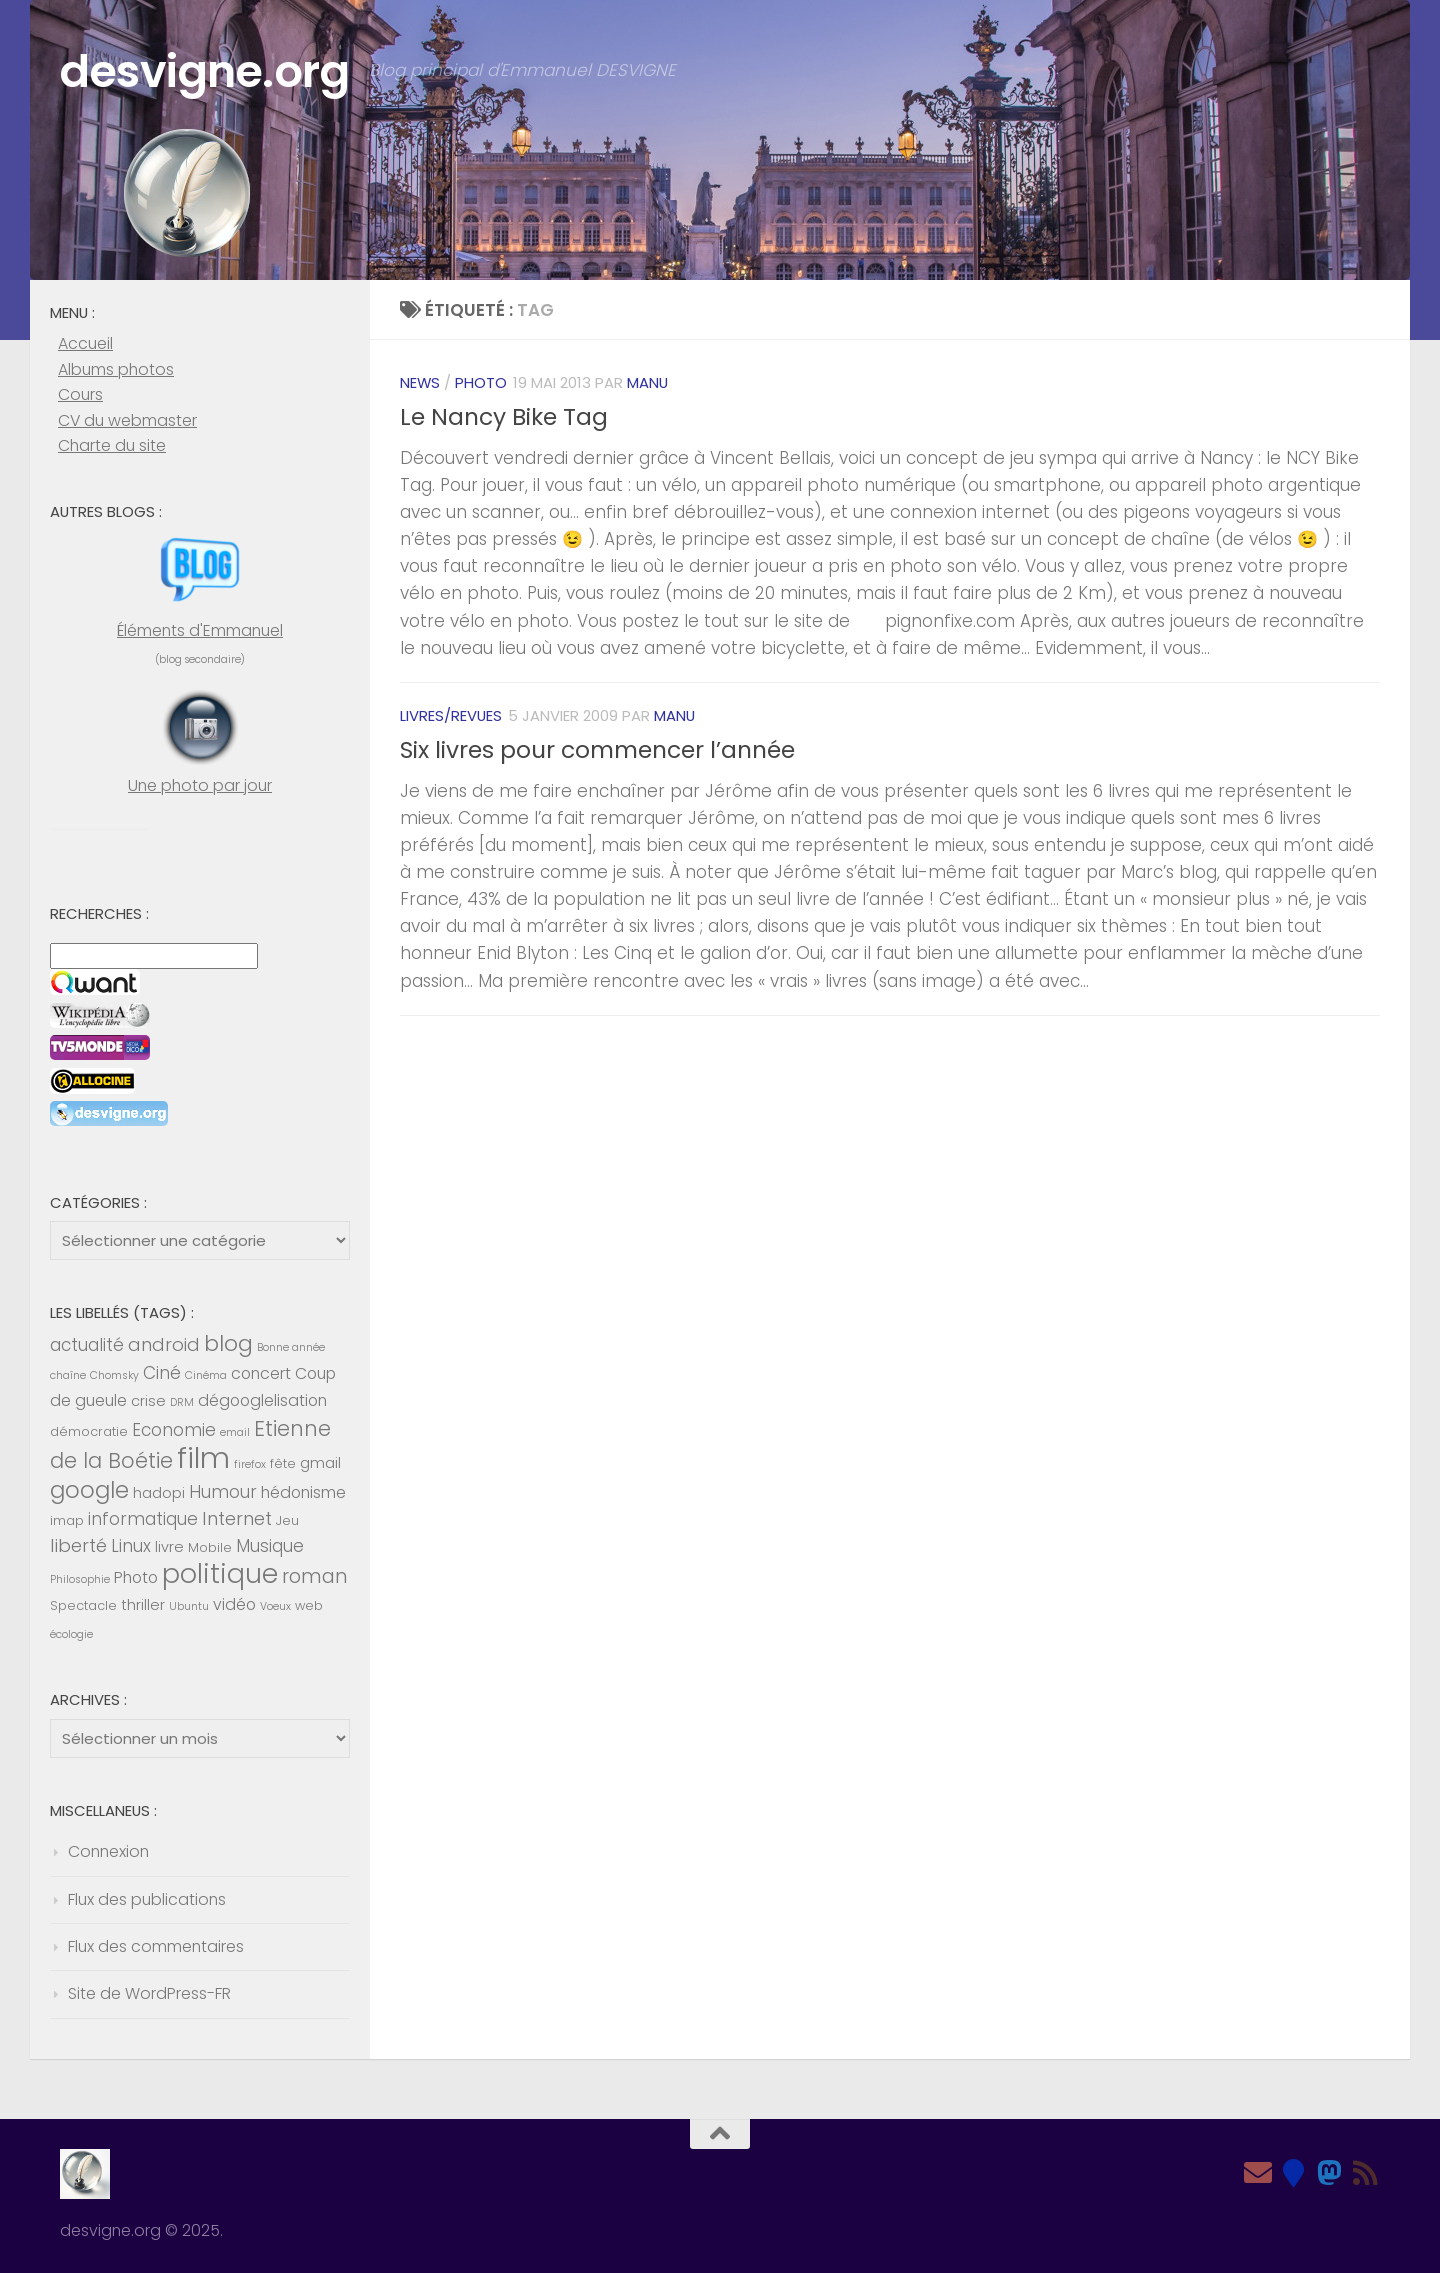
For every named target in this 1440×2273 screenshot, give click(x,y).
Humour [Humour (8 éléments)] (223, 1492)
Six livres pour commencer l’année (597, 750)
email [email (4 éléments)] (235, 1432)
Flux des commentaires (156, 1946)
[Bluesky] (1294, 2173)
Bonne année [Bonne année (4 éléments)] (291, 1347)
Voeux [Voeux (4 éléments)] (275, 1606)
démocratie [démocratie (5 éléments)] (89, 1431)
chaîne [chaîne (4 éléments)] (68, 1375)
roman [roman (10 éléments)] (315, 1576)
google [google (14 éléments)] (89, 1490)
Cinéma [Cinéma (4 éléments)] (206, 1375)
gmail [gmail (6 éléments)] (320, 1463)
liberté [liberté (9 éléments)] (78, 1545)
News (420, 382)
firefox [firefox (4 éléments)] (250, 1464)
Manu (647, 382)
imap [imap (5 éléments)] (67, 1520)
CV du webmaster (127, 420)
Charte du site (112, 445)
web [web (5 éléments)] (309, 1605)
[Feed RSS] (1366, 2173)
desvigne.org (204, 71)
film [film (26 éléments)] (203, 1457)
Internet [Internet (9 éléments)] (237, 1518)
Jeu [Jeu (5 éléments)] (287, 1520)
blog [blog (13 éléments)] (228, 1343)
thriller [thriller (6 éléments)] (143, 1605)
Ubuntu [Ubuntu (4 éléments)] (189, 1606)
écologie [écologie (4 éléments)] (71, 1634)
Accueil (85, 343)
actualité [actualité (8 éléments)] (87, 1345)
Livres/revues (451, 715)
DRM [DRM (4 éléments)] (182, 1402)
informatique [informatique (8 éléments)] (143, 1519)
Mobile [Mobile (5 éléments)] (210, 1547)
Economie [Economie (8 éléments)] (174, 1430)
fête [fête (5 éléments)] (283, 1463)
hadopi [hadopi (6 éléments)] (159, 1493)
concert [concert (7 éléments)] (261, 1373)
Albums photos (116, 369)
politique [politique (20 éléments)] (220, 1573)
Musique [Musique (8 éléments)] (270, 1546)
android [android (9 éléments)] (164, 1344)
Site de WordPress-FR (149, 1993)
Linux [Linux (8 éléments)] (131, 1546)
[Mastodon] (1330, 2173)
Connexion (108, 1851)
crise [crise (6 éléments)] (148, 1401)
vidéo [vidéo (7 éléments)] (234, 1604)
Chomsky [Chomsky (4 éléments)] (114, 1375)
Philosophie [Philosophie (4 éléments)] (80, 1579)
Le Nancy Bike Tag (504, 417)
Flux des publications (147, 1899)
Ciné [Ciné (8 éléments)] (162, 1373)
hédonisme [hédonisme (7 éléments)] (303, 1492)
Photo (481, 382)
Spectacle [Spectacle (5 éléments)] (83, 1605)
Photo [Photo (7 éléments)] (136, 1577)
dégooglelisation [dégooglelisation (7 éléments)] (262, 1400)
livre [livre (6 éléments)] (169, 1547)
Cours (80, 394)
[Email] (1258, 2173)
